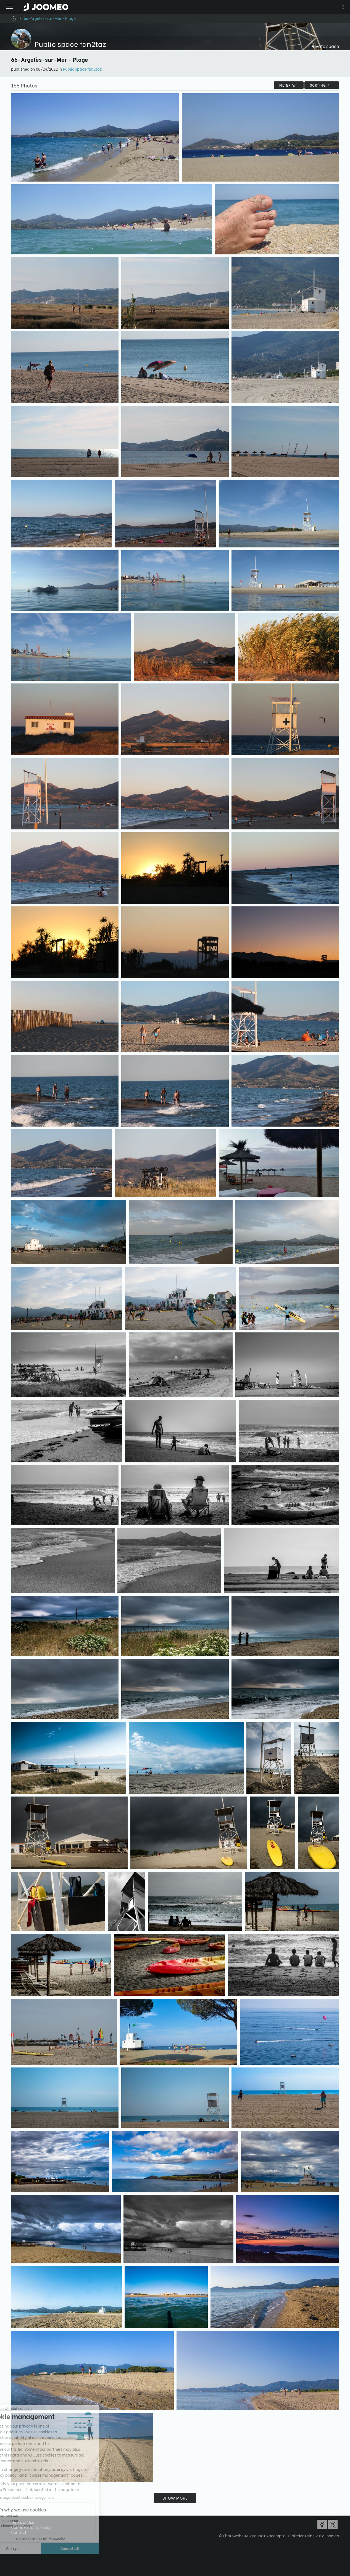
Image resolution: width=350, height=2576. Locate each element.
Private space (324, 46)
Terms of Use (22, 2522)
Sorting (321, 85)
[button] (14, 2547)
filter (288, 85)
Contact (19, 2532)
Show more (175, 2498)
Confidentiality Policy (31, 2527)
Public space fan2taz (82, 69)
